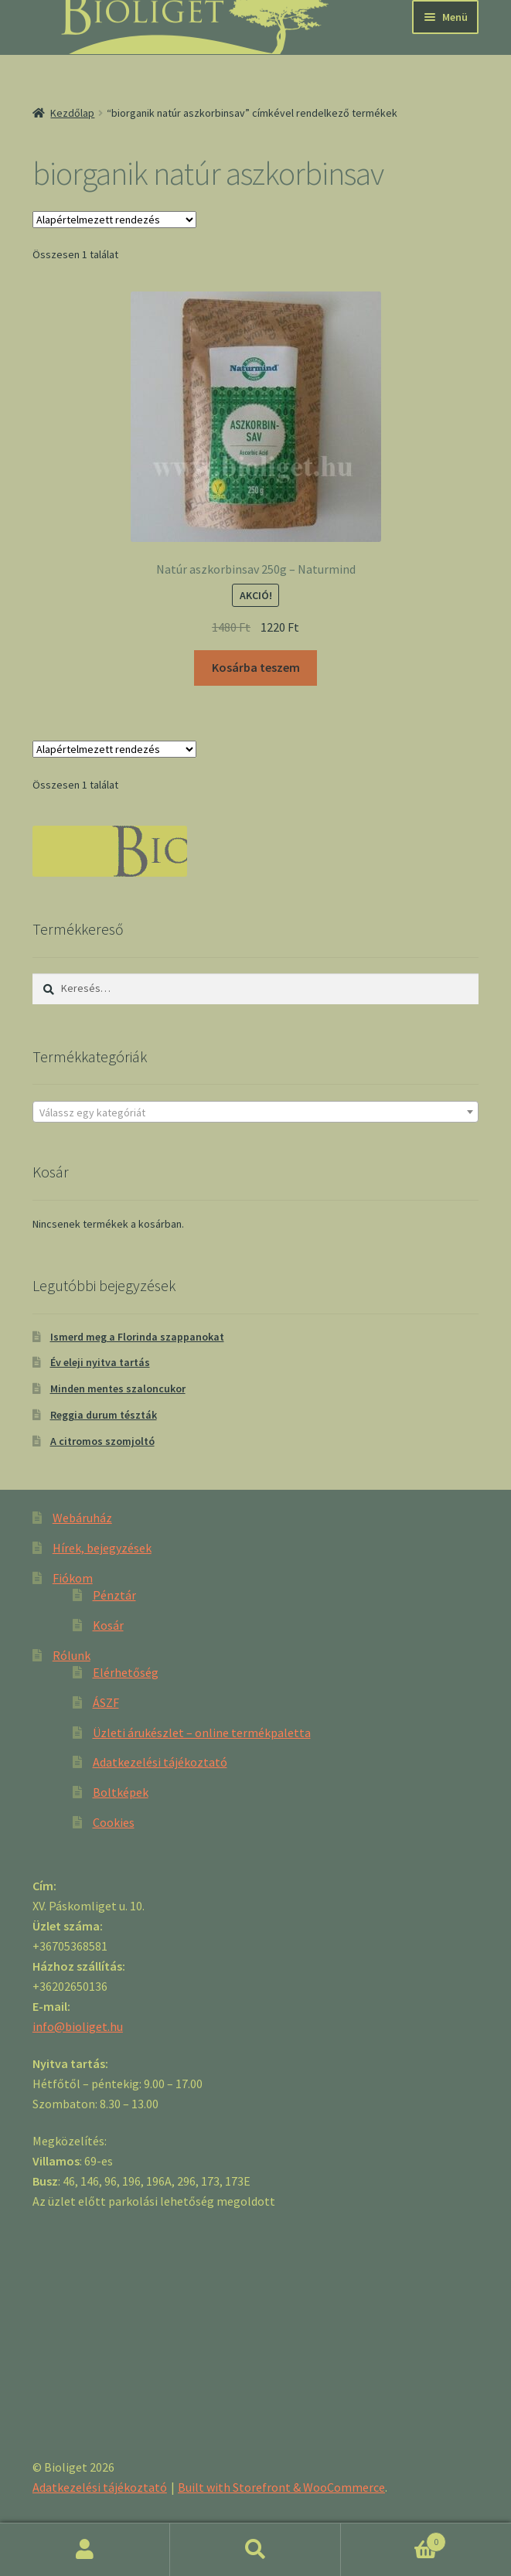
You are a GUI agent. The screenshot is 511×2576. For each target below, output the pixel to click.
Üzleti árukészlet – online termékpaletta (202, 1732)
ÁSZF (106, 1702)
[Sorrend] (114, 219)
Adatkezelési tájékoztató (160, 1762)
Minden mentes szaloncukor (118, 1388)
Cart (393, 2538)
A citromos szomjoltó (102, 1441)
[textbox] (255, 1112)
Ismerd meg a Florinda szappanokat (137, 1337)
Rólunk (71, 1655)
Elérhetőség (125, 1672)
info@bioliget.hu (77, 2026)
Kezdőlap (72, 113)
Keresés (255, 2549)
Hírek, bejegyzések (102, 1547)
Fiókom (73, 1578)
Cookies (114, 1822)
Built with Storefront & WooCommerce (281, 2487)
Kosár (108, 1625)
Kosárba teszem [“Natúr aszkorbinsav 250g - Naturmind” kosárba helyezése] (256, 667)
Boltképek (120, 1792)
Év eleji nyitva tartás (100, 1362)
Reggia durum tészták (103, 1415)
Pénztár (114, 1595)
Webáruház (82, 1517)
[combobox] (255, 1112)
